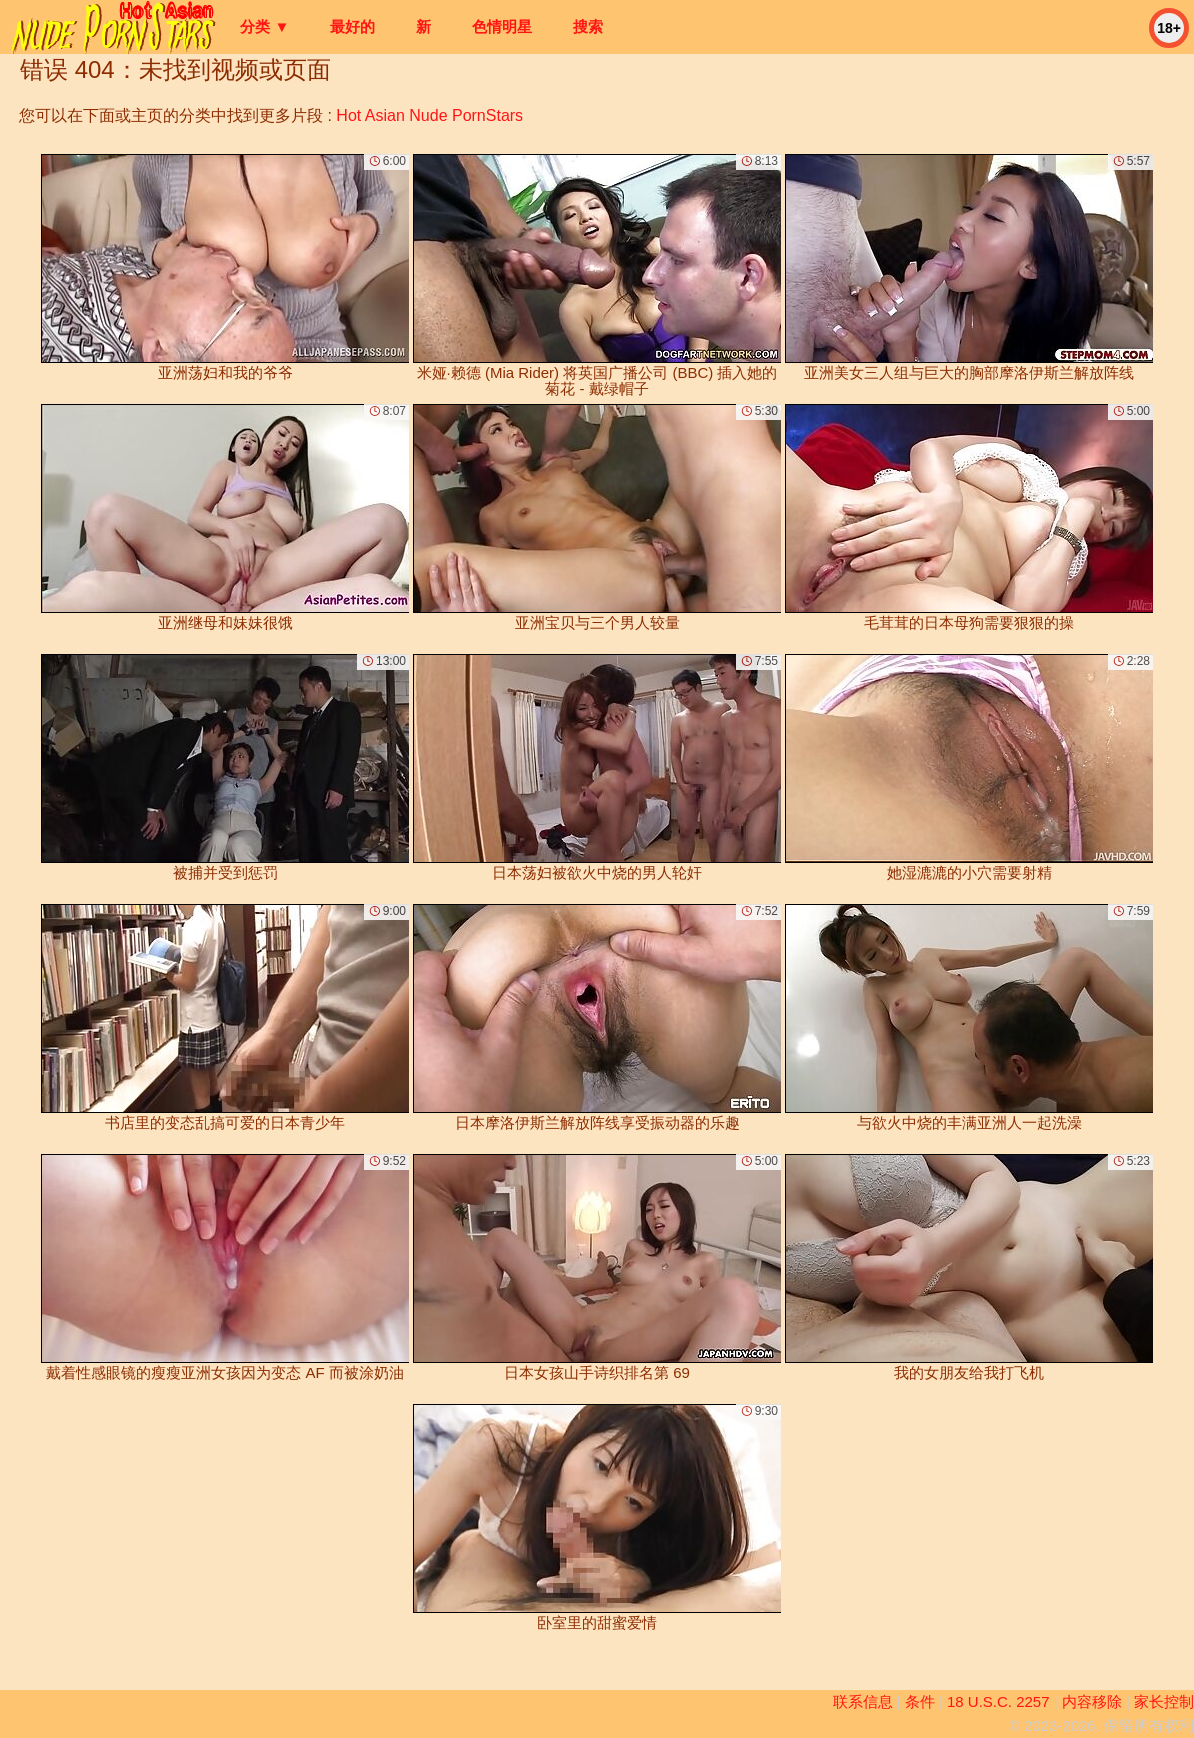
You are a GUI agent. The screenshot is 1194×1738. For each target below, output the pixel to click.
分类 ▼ (264, 26)
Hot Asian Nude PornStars (429, 115)
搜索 (588, 26)
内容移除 (1092, 1701)
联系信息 (863, 1701)
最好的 (352, 26)
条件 (920, 1701)
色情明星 (502, 26)
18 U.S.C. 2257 (998, 1701)
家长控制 (1164, 1701)
